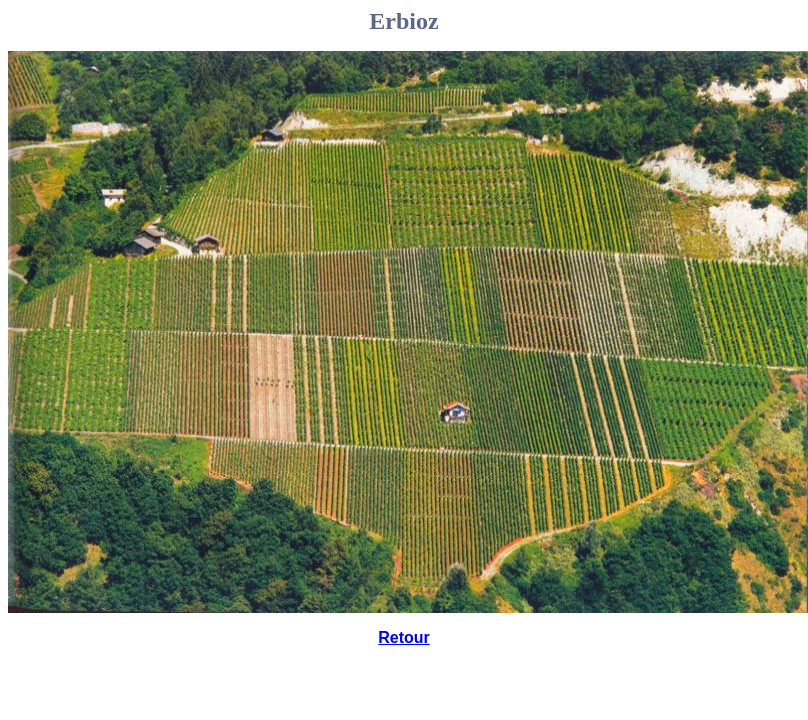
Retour (404, 637)
